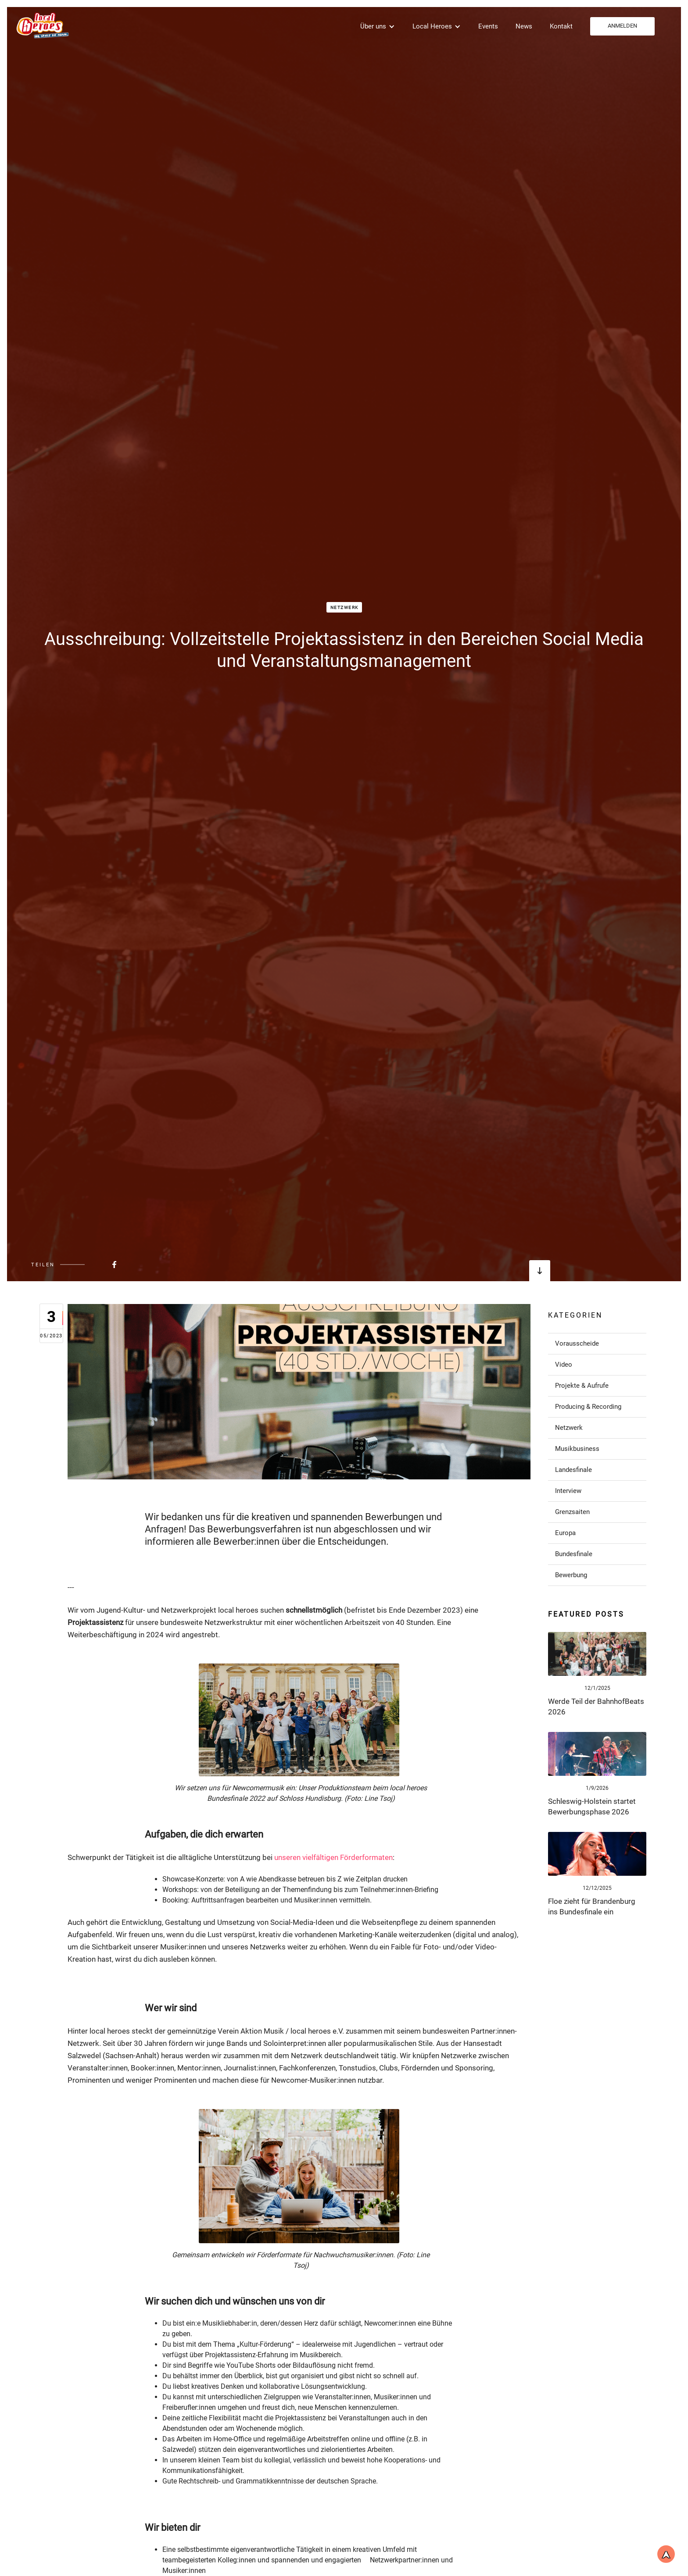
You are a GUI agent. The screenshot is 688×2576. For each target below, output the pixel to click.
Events (488, 26)
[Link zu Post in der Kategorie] (597, 1343)
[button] (377, 26)
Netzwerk (344, 607)
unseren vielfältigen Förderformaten (333, 1857)
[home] (42, 25)
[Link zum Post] (597, 1654)
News (524, 26)
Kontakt (561, 26)
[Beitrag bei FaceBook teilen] (92, 1264)
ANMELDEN (622, 25)
